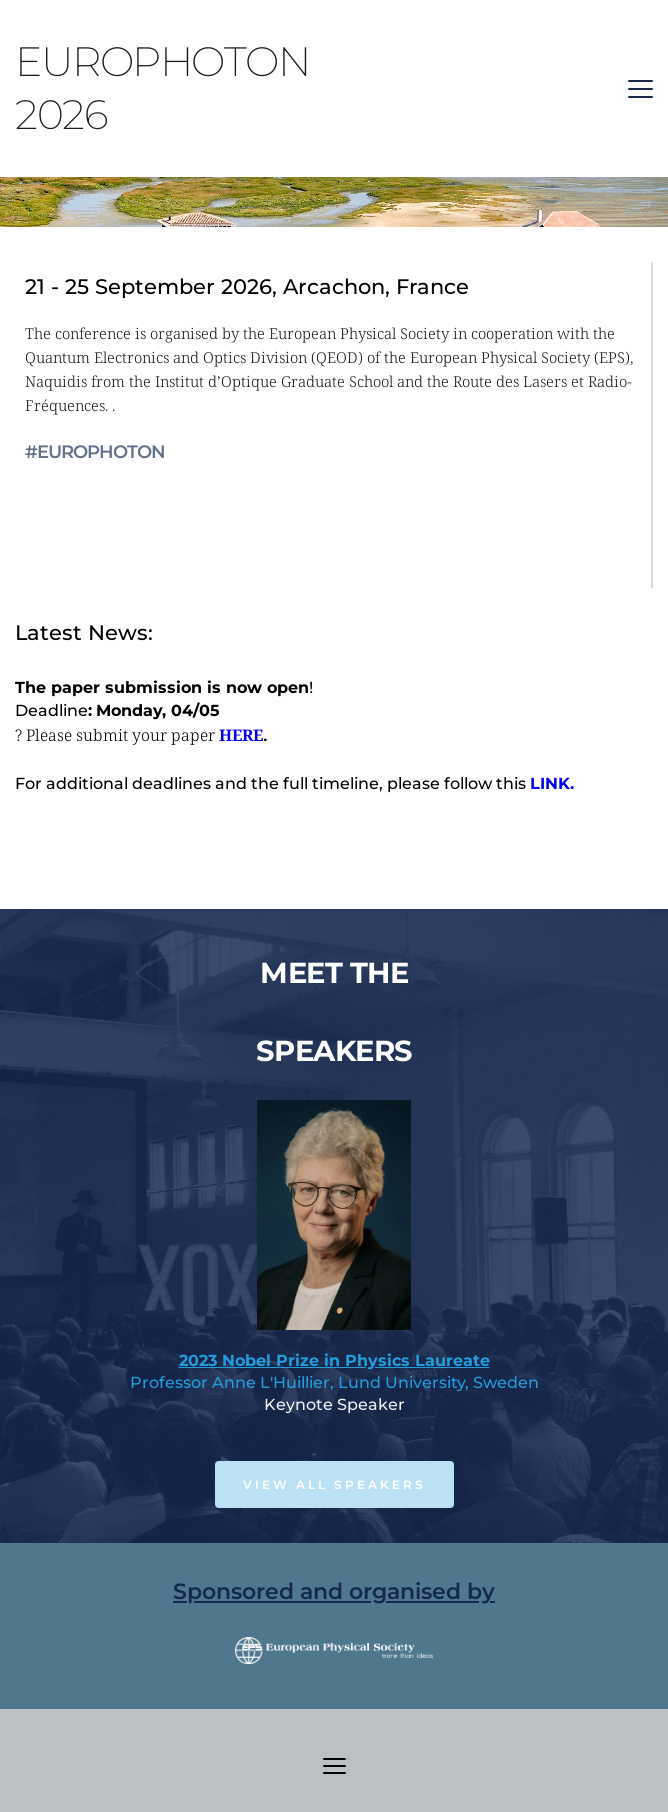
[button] (640, 88)
